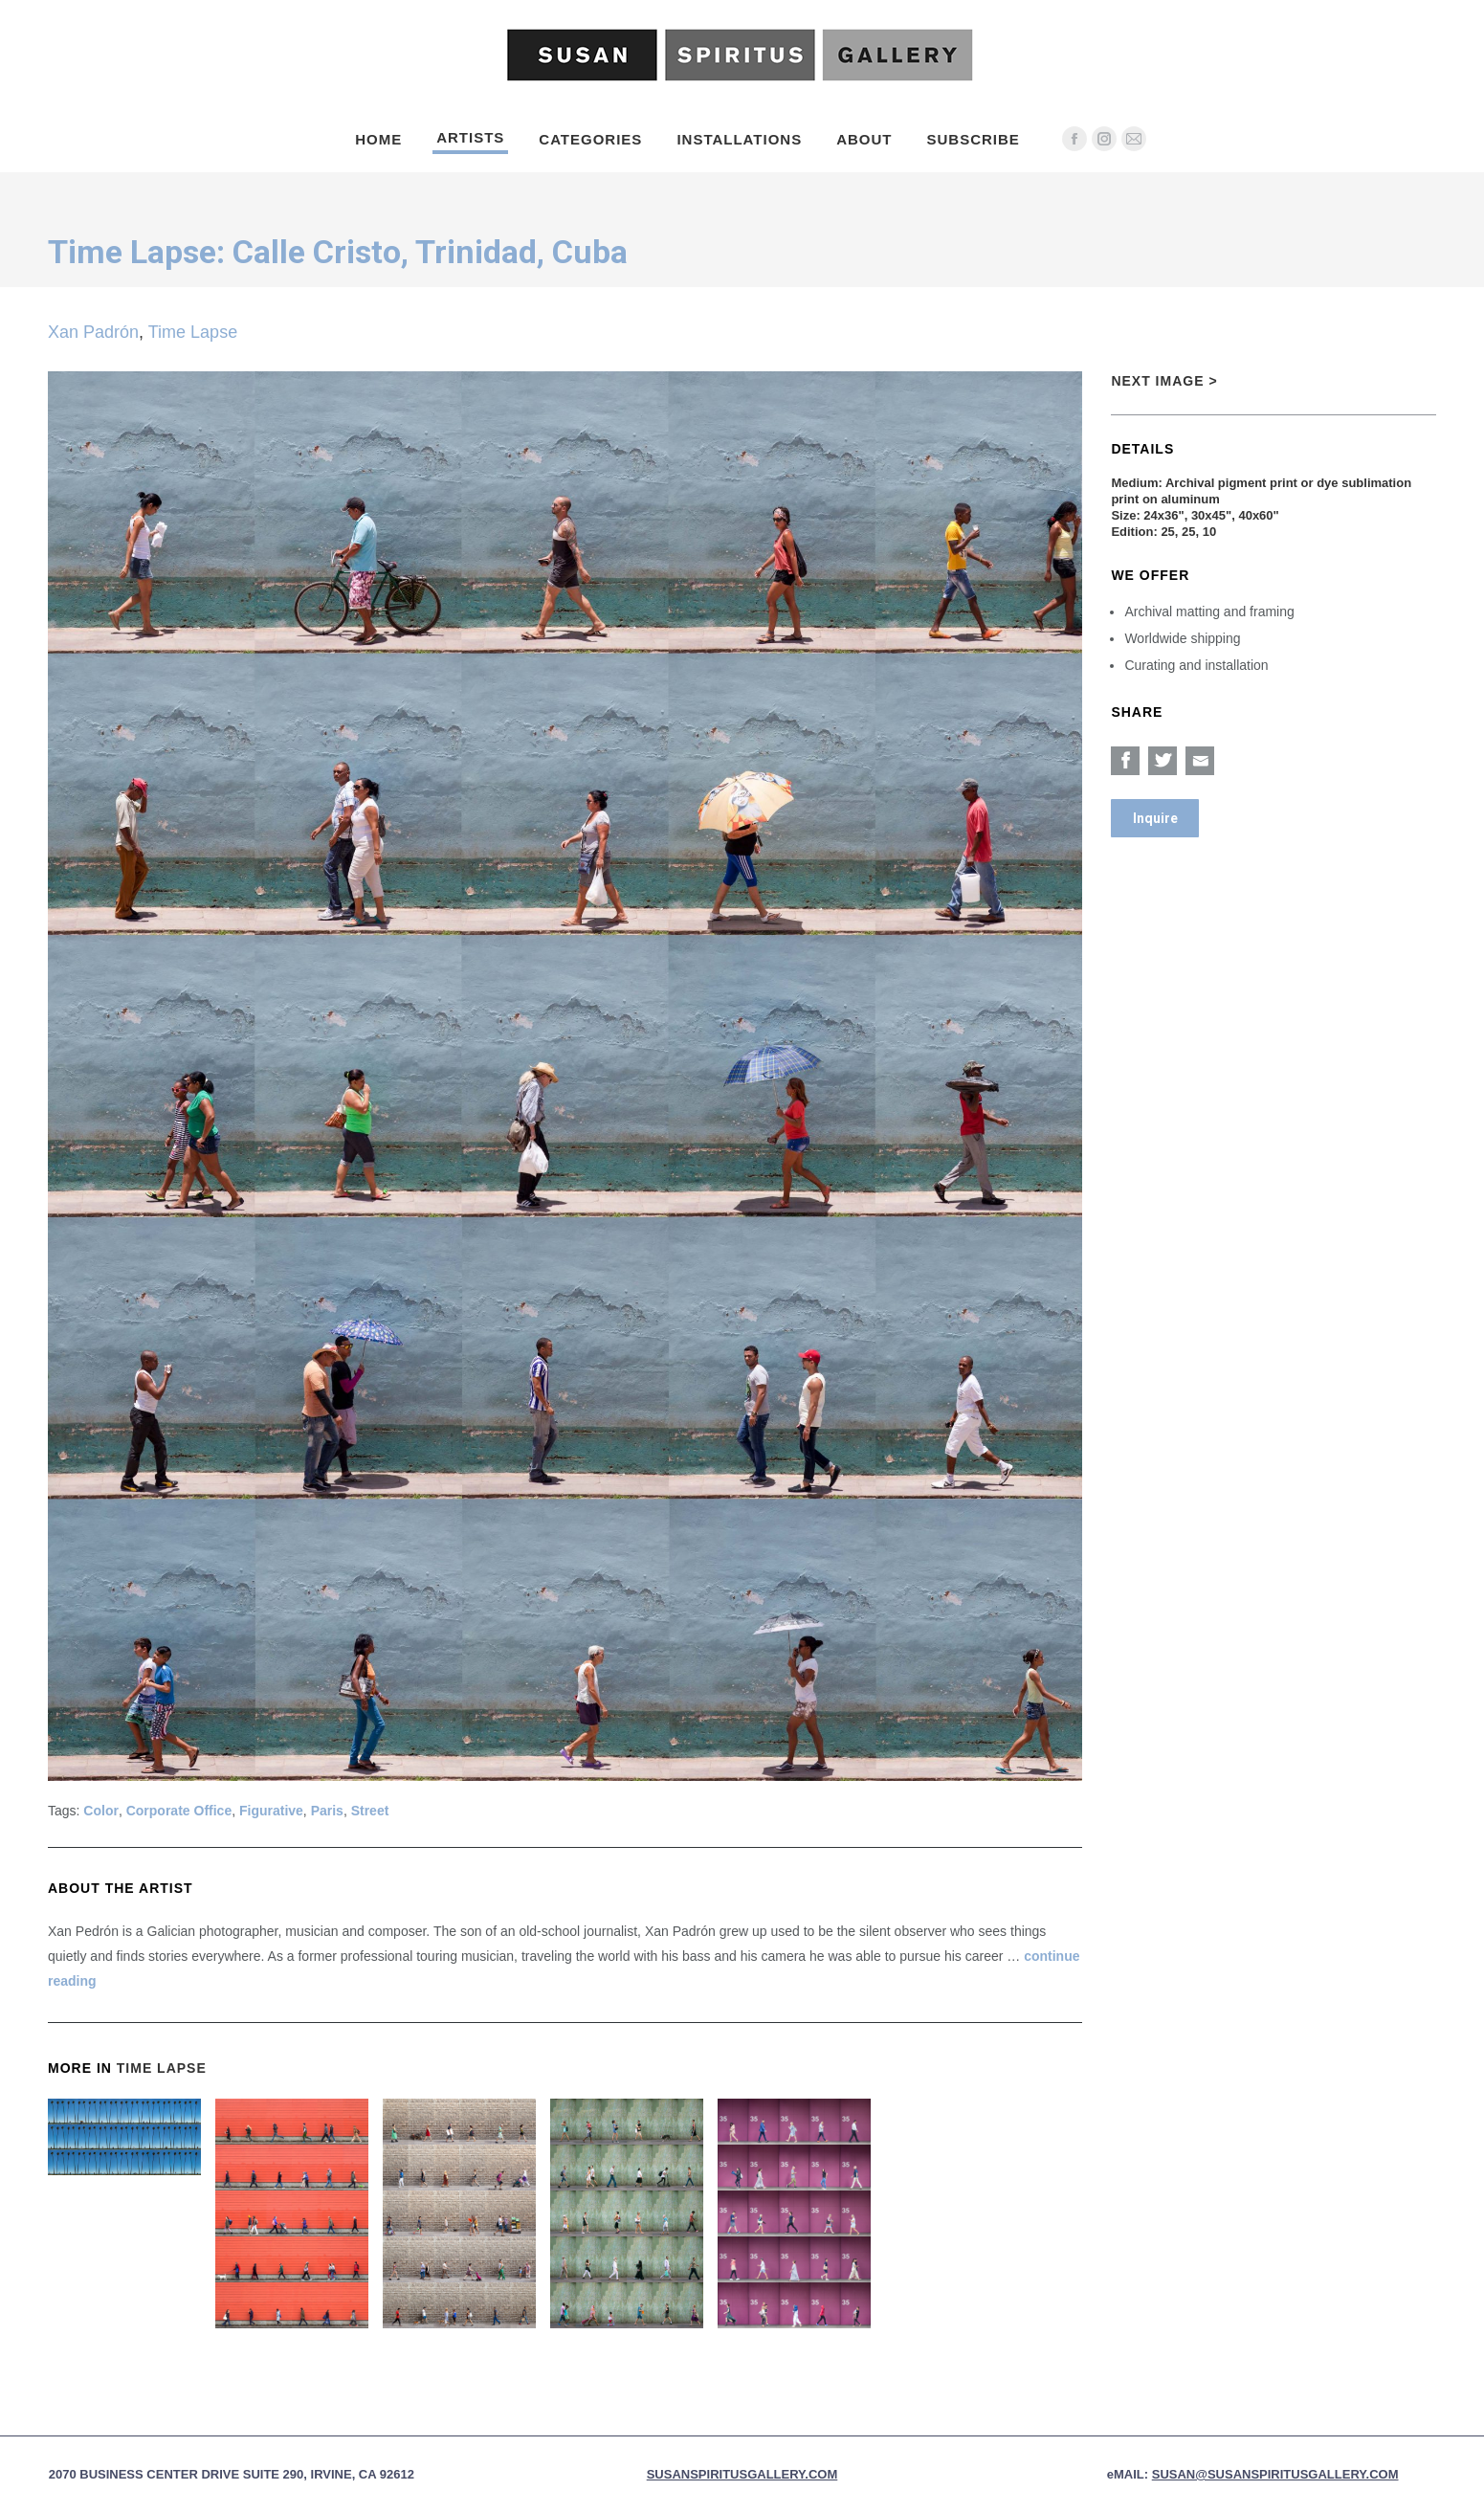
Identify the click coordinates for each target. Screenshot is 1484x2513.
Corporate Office (179, 1810)
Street (370, 1810)
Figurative (271, 1810)
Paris (327, 1810)
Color (101, 1810)
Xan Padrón (93, 332)
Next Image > (1164, 381)
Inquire (1155, 818)
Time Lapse (192, 332)
